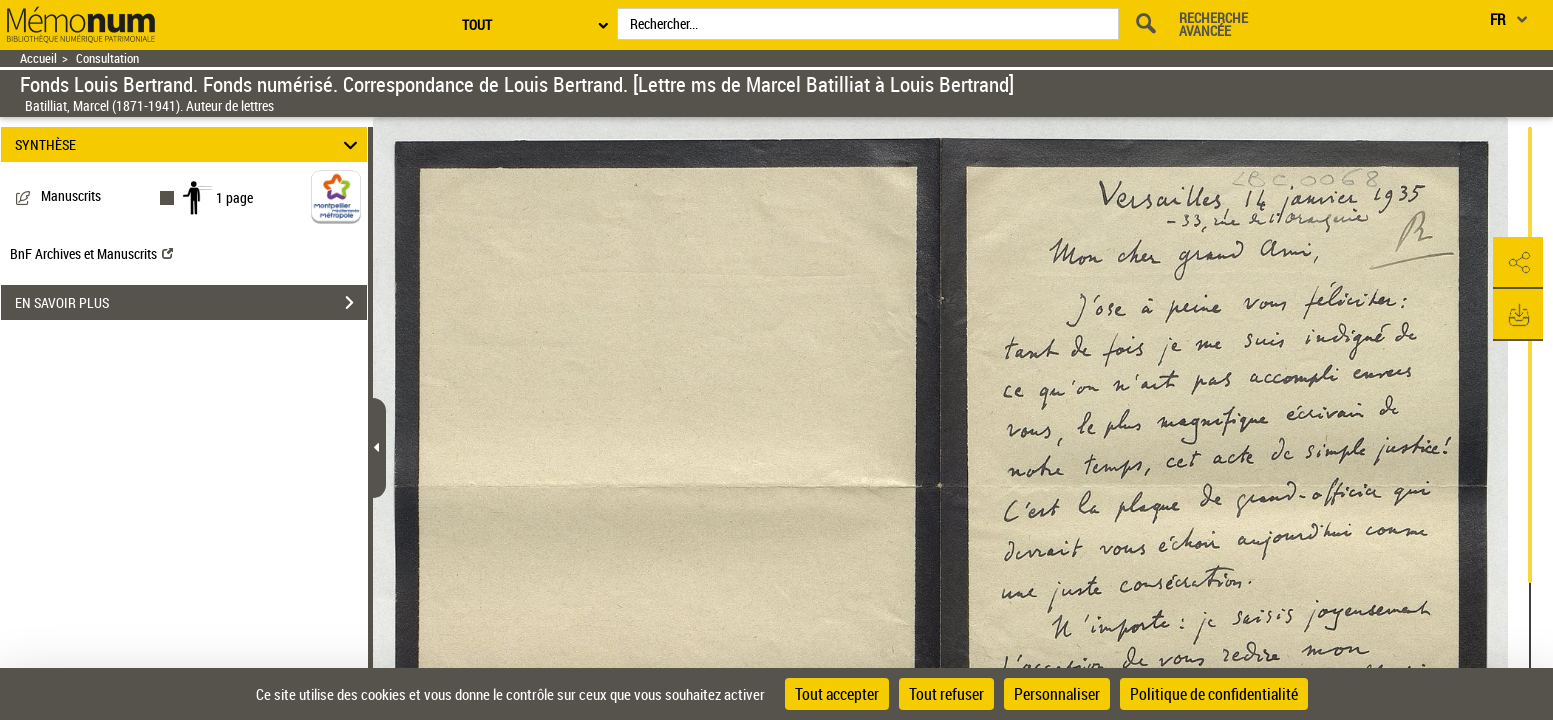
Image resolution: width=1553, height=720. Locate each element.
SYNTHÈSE (189, 144)
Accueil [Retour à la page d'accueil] (38, 58)
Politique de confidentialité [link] (1214, 694)
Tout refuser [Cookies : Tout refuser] (946, 694)
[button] (1518, 263)
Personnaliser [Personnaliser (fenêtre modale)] (1057, 694)
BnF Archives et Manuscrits (91, 253)
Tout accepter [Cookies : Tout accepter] (837, 694)
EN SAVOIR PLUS (191, 303)
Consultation (107, 58)
